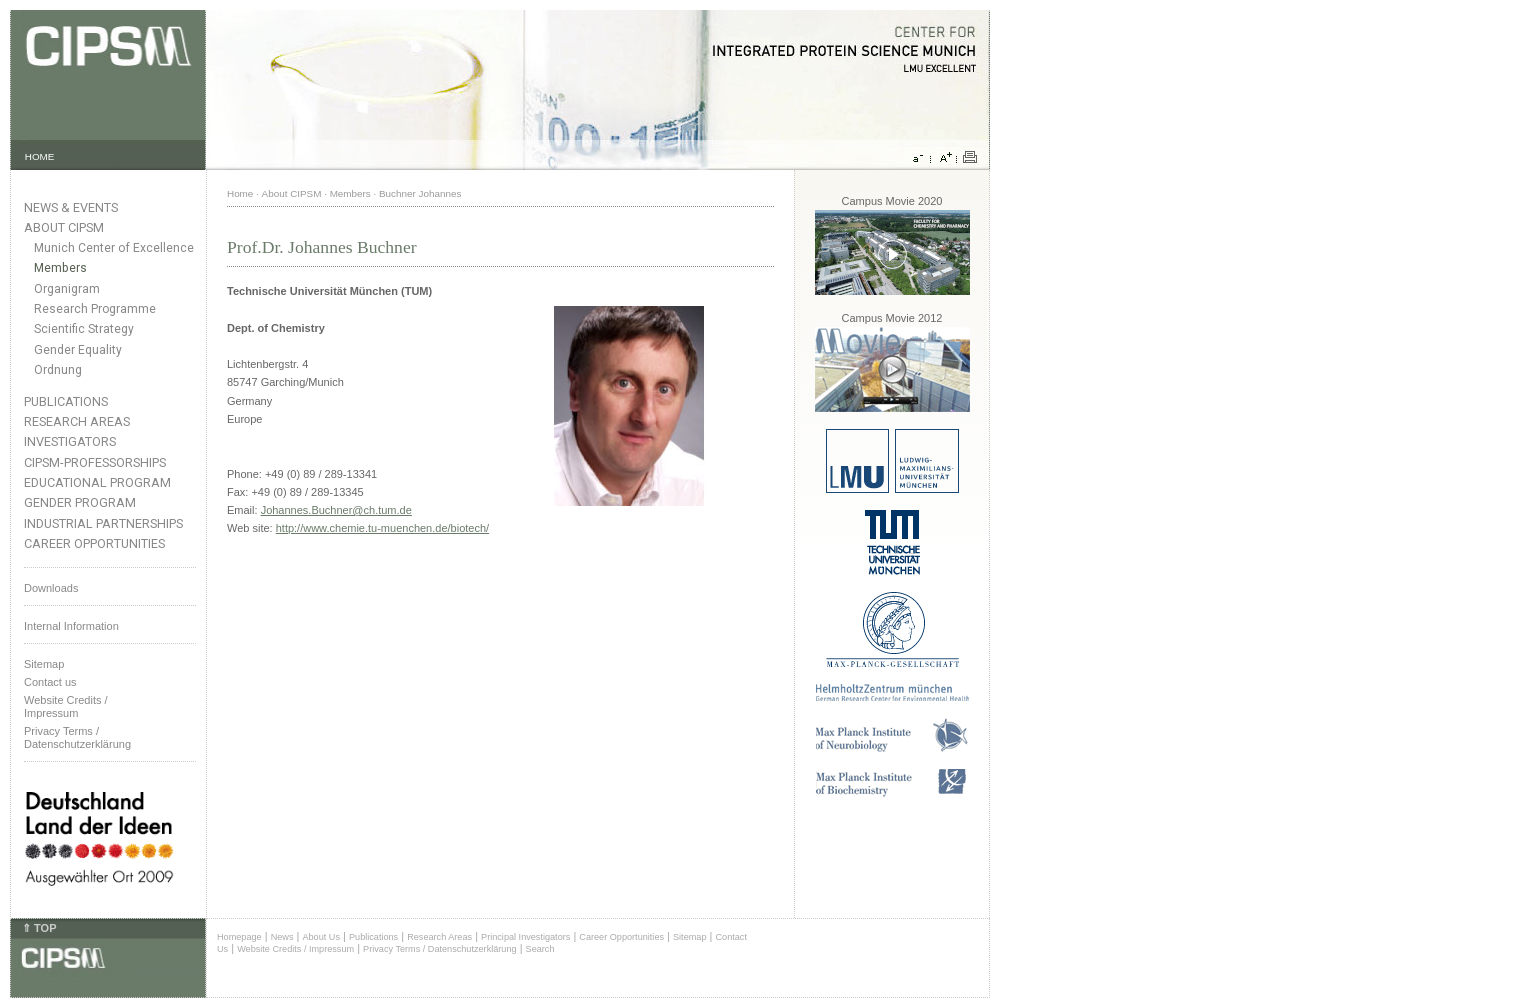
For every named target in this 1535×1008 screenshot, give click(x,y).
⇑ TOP (39, 928)
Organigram (67, 289)
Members (60, 268)
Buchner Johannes (420, 193)
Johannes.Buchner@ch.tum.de (336, 510)
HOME (40, 156)
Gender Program (80, 502)
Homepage (239, 937)
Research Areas (77, 421)
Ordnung (58, 370)
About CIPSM (64, 227)
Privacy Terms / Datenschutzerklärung (77, 737)
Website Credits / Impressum (295, 949)
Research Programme (95, 309)
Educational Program (97, 482)
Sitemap (44, 664)
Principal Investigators (525, 937)
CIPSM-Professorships (95, 462)
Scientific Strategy (84, 329)
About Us (321, 937)
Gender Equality (78, 350)
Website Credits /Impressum (66, 706)
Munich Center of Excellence (114, 248)
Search (540, 949)
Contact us (50, 682)
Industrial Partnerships (103, 523)
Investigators (70, 441)
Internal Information (71, 626)
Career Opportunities (94, 543)
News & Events (71, 207)
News (282, 937)
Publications (66, 401)
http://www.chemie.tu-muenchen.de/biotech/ (382, 528)
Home (240, 193)
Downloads (51, 588)
